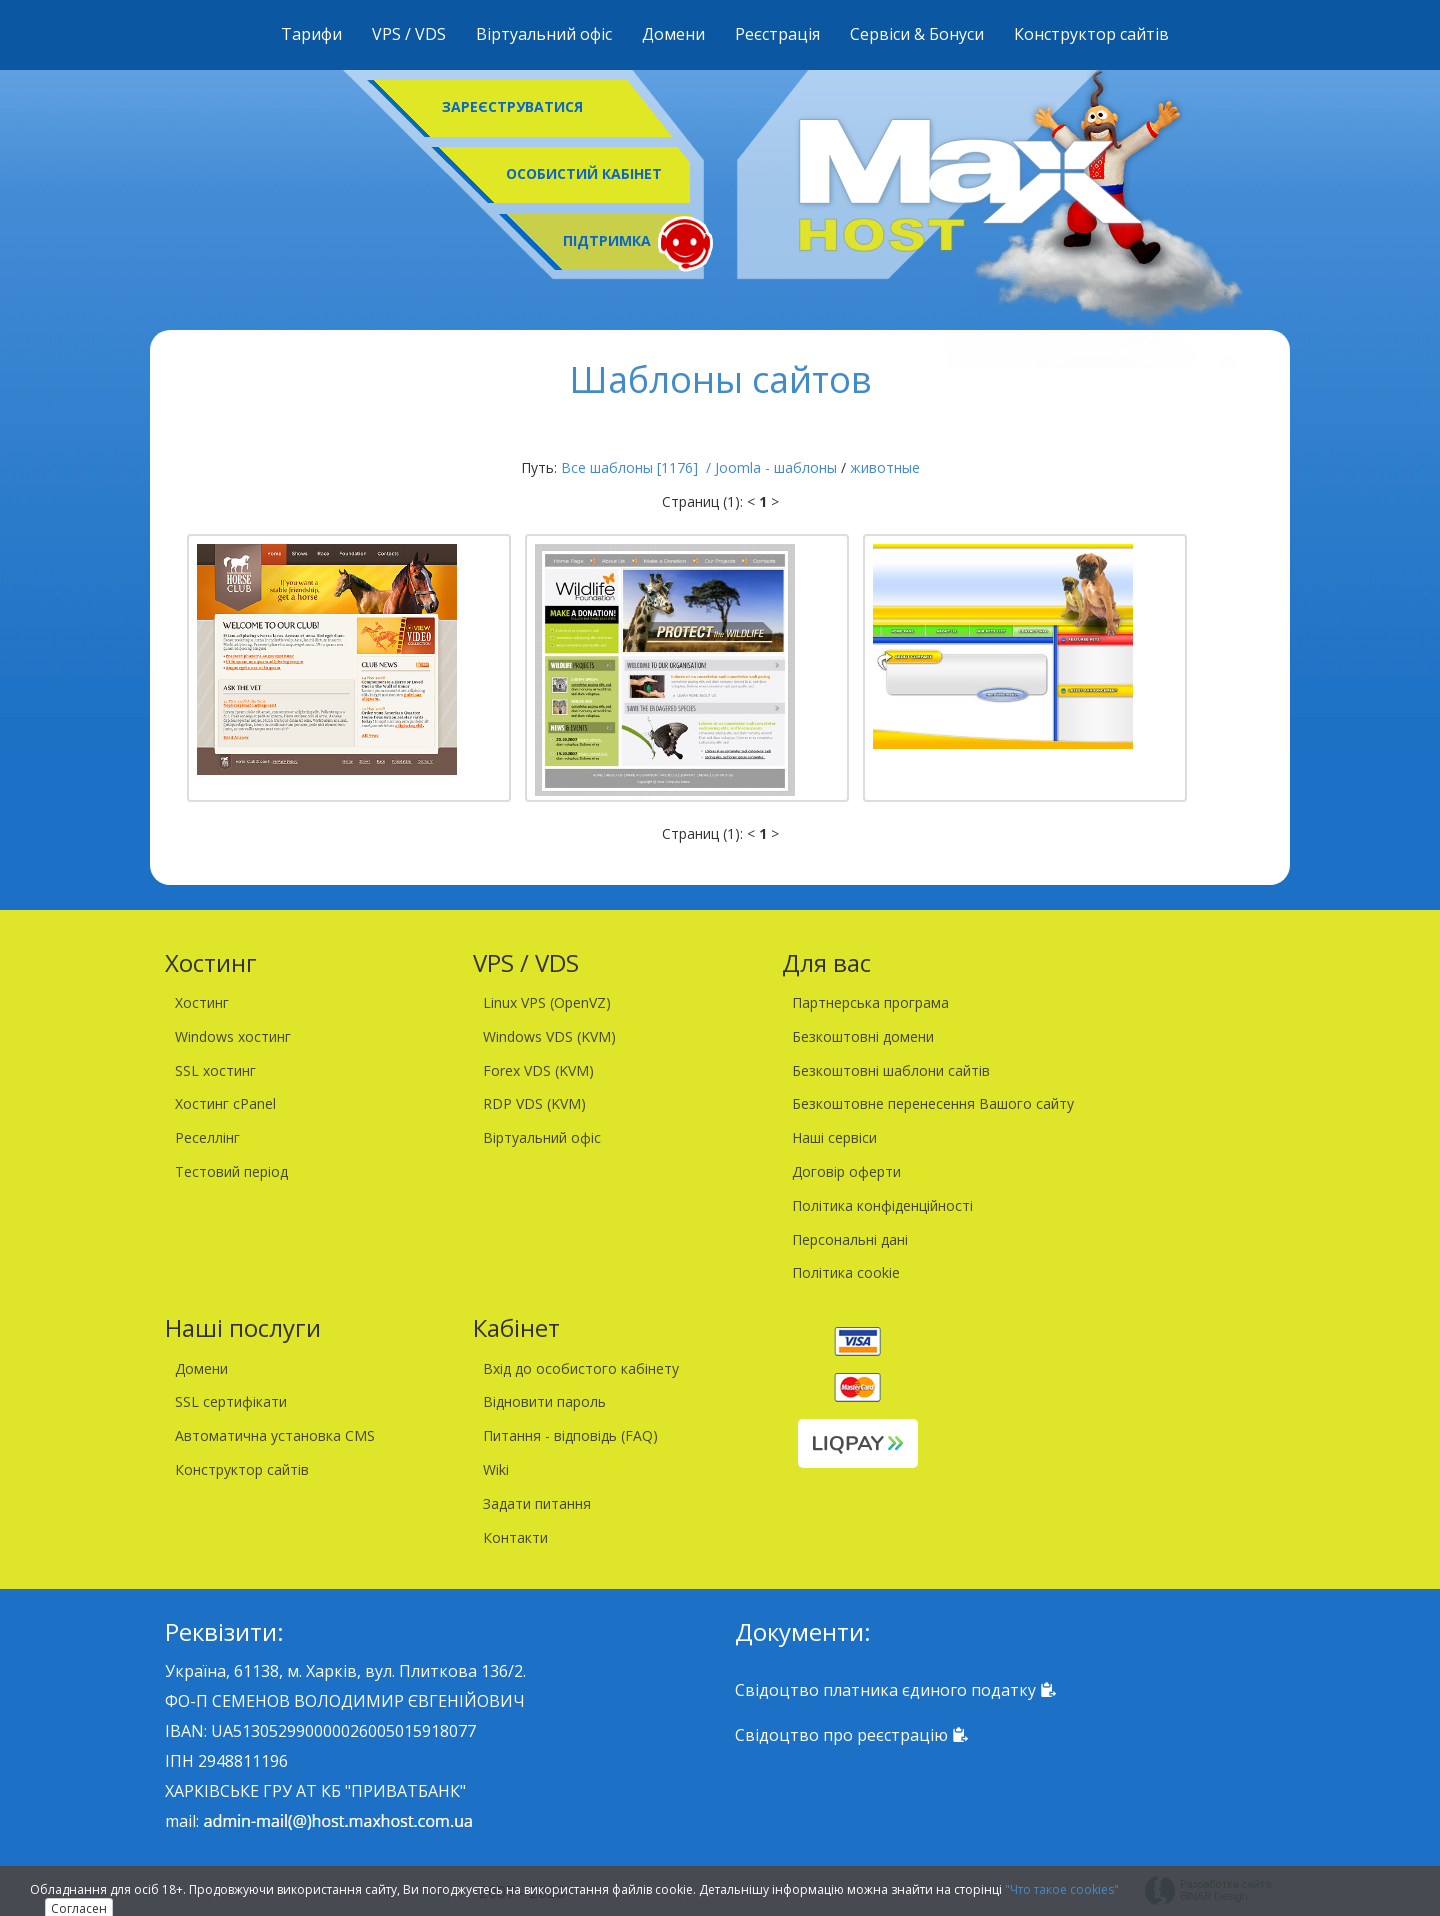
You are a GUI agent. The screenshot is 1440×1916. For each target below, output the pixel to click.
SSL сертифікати (231, 1401)
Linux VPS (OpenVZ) (547, 1002)
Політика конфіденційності (882, 1205)
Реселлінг (207, 1137)
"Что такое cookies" (1062, 1889)
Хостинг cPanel (225, 1103)
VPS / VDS (409, 34)
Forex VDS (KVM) (538, 1070)
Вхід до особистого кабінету (581, 1368)
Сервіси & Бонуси (917, 34)
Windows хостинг (233, 1036)
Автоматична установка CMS (275, 1435)
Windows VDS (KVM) (549, 1036)
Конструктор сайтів (1091, 34)
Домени (673, 34)
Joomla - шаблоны (776, 467)
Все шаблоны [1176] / (638, 467)
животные (885, 467)
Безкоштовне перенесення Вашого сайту (933, 1103)
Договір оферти (846, 1171)
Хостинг (202, 1002)
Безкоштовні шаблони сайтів (891, 1070)
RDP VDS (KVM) (534, 1103)
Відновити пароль (544, 1401)
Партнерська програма (870, 1002)
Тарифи (311, 34)
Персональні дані (850, 1239)
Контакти (515, 1537)
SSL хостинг (215, 1070)
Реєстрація (777, 34)
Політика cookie (846, 1272)
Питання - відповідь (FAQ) (570, 1435)
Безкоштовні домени (863, 1036)
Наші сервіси (834, 1137)
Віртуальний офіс (544, 34)
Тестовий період (231, 1171)
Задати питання (537, 1503)
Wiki (496, 1469)
